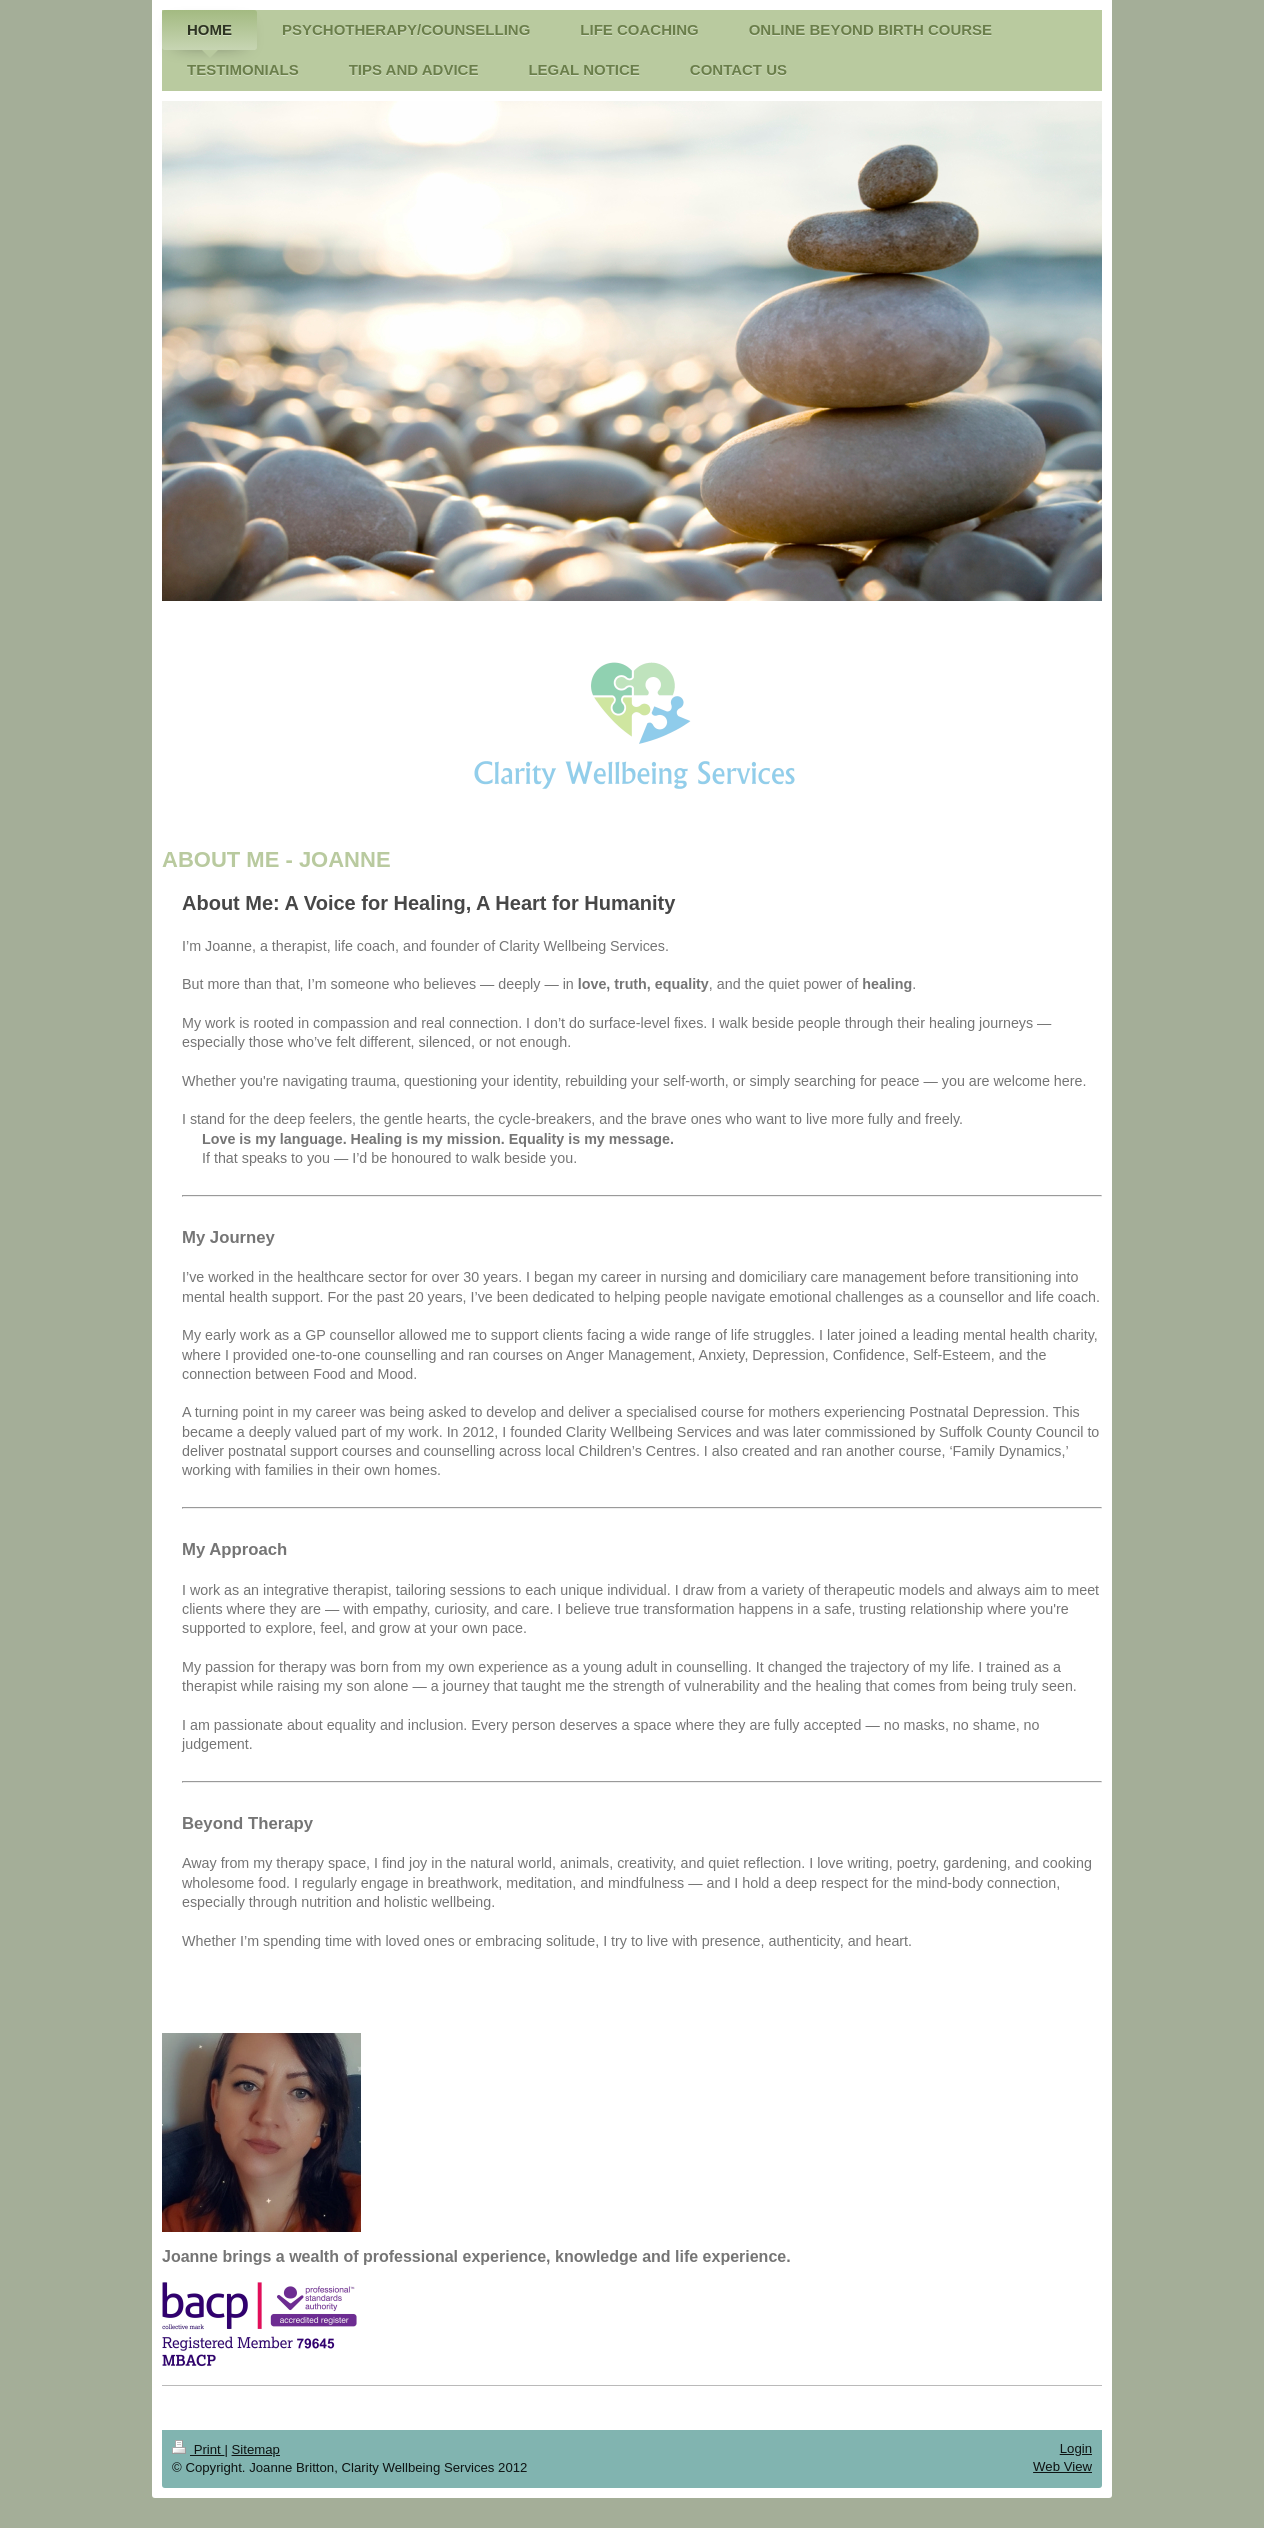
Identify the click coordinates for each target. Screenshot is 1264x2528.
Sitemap (256, 2449)
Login (1076, 2448)
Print (198, 2449)
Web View (1062, 2466)
